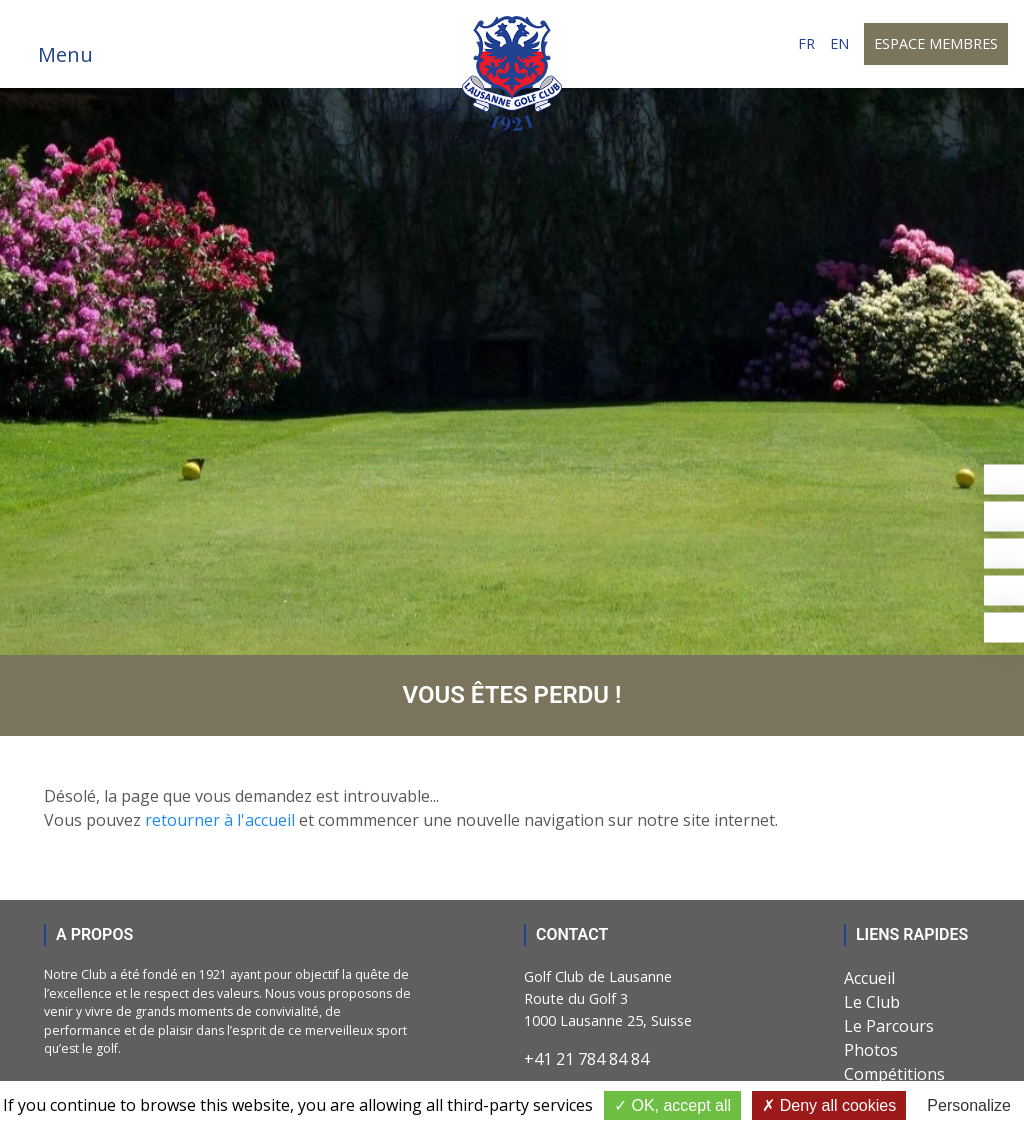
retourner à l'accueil (220, 820)
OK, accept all (672, 1105)
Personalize (969, 1105)
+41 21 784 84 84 (586, 1059)
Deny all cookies (829, 1105)
